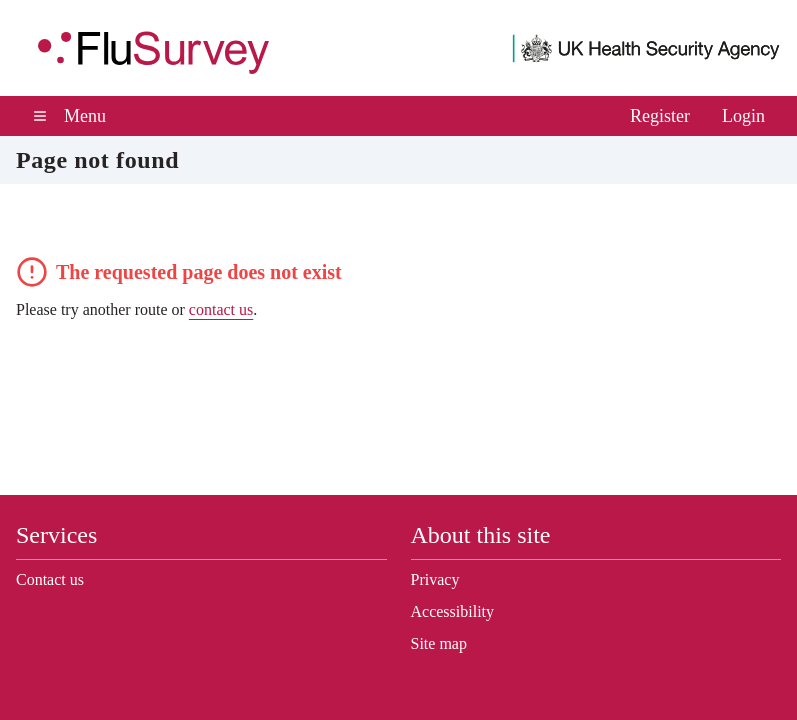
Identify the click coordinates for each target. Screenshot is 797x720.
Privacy (437, 580)
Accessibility (455, 612)
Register (652, 116)
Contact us (56, 580)
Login (742, 116)
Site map (443, 644)
